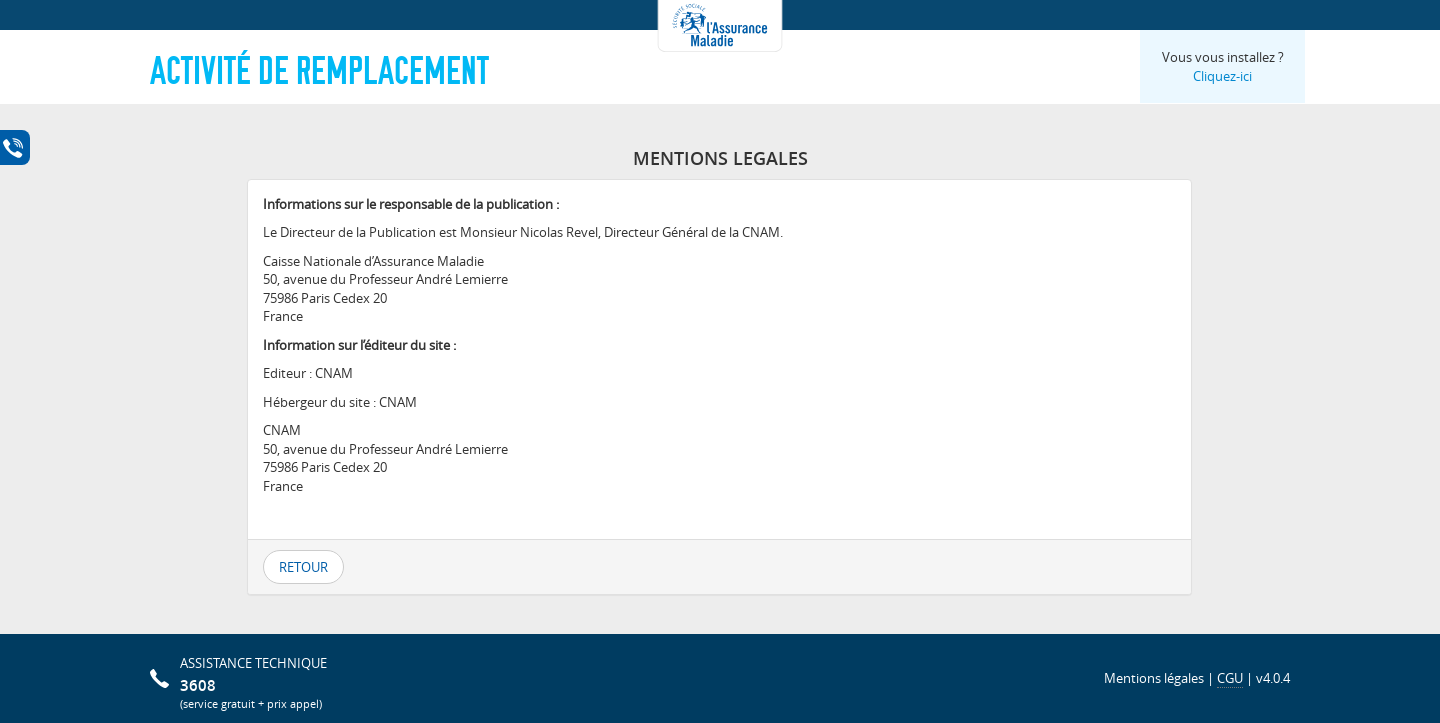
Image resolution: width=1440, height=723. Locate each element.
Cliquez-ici (1222, 76)
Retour (303, 567)
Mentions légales (1154, 678)
